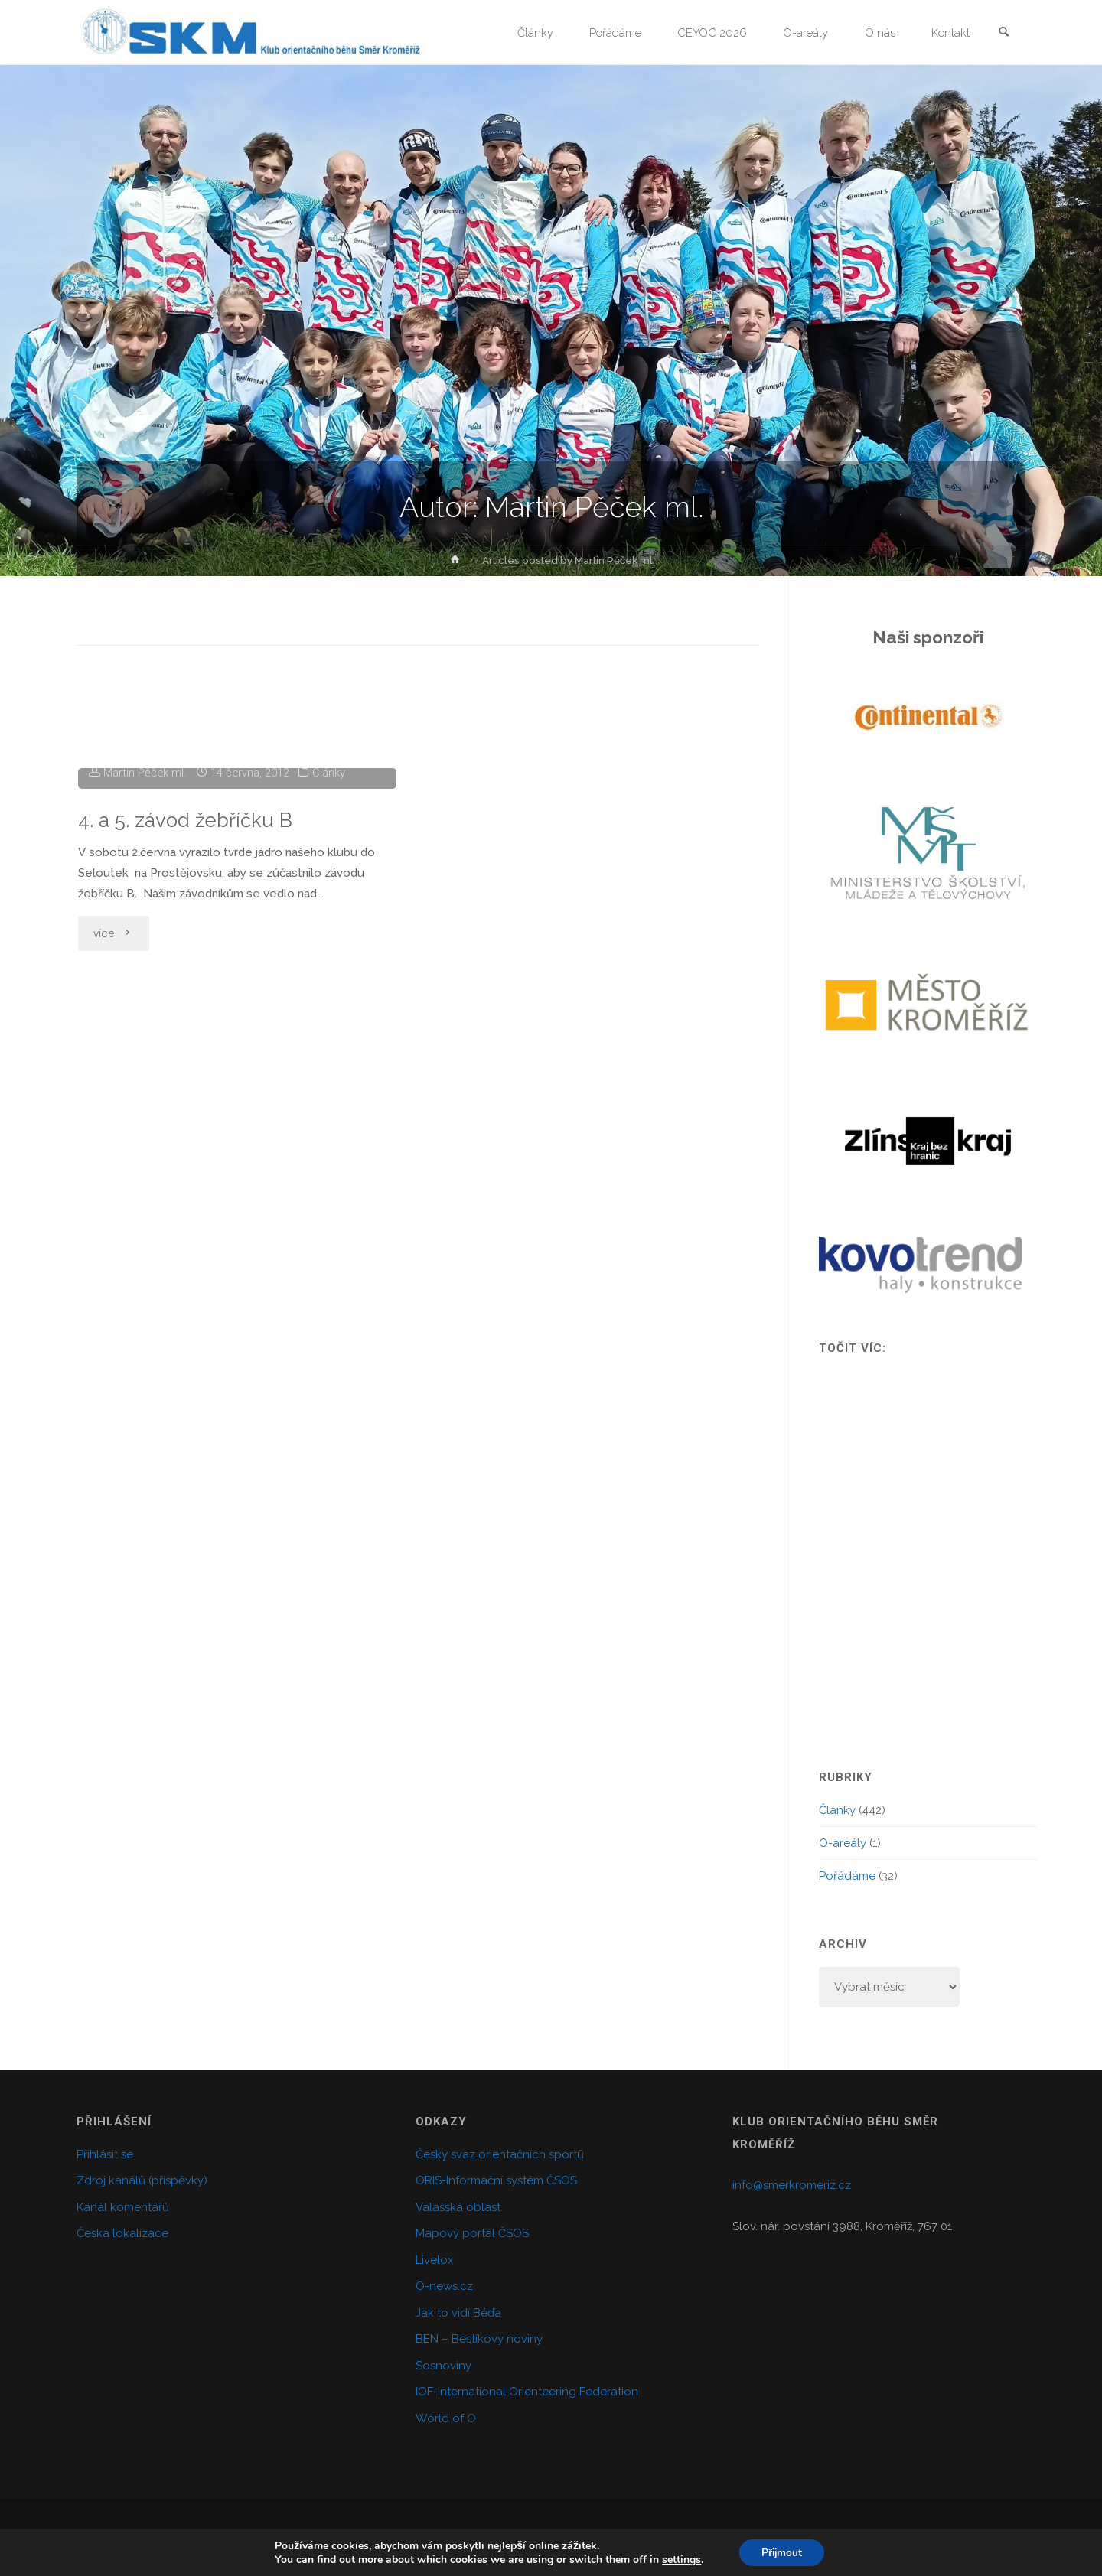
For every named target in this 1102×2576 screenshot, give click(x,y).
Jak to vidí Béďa (458, 2313)
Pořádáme (847, 1876)
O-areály (842, 1843)
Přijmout (782, 2552)
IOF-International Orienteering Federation (527, 2392)
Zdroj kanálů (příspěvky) (142, 2180)
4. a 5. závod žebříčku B (187, 944)
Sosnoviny (443, 2365)
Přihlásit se (105, 2154)
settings (679, 2559)
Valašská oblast (458, 2207)
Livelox (435, 2260)
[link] (1003, 33)
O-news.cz (444, 2286)
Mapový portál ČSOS (472, 2233)
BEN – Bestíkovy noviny (479, 2339)
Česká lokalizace (122, 2233)
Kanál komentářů (123, 2207)
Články (331, 897)
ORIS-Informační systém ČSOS (496, 2180)
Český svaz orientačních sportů (500, 2154)
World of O (446, 2418)
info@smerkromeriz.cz (791, 2185)
